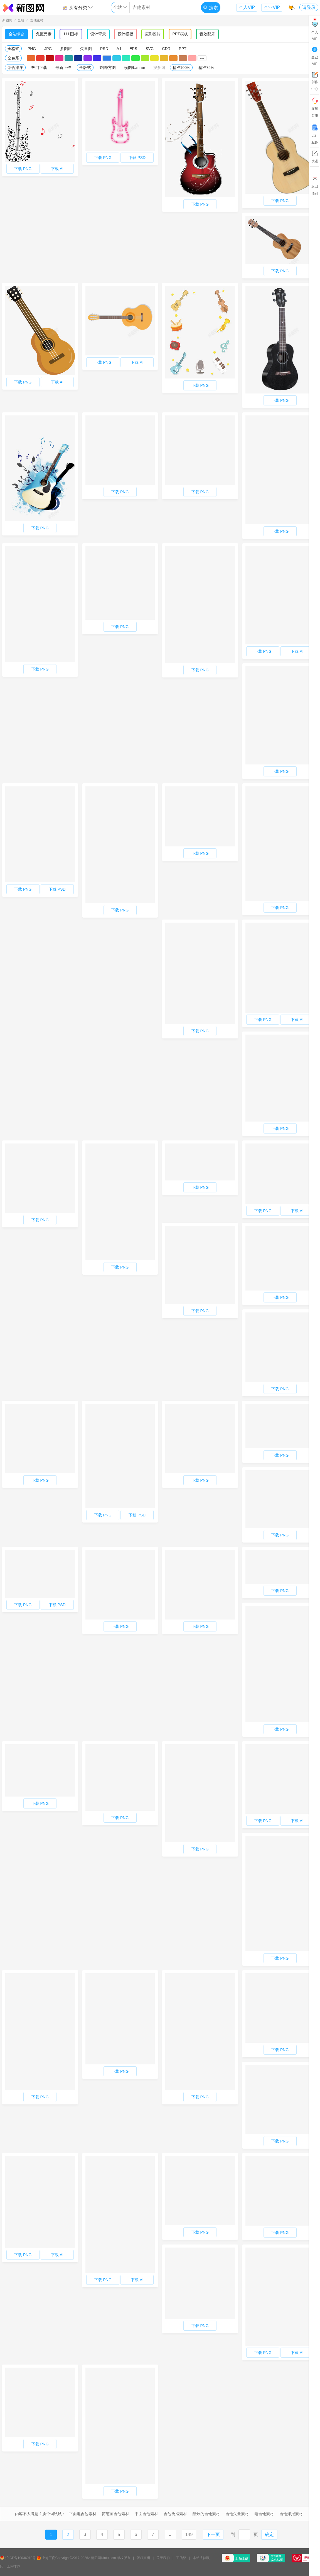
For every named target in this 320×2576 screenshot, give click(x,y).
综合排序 (15, 67)
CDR (166, 48)
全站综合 (16, 34)
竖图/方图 (107, 67)
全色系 (13, 58)
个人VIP (247, 7)
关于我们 (163, 2558)
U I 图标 (71, 34)
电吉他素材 (264, 2514)
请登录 (309, 7)
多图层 (66, 48)
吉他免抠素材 (175, 2514)
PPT (182, 48)
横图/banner (134, 67)
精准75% (206, 67)
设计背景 (98, 34)
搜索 (210, 7)
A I (119, 48)
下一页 (213, 2534)
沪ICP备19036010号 (20, 2558)
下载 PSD (137, 157)
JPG (48, 48)
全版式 (85, 67)
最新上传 (63, 67)
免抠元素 (43, 34)
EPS (133, 48)
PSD (104, 48)
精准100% (181, 67)
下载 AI (57, 168)
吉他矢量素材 (237, 2514)
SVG (150, 48)
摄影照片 (153, 34)
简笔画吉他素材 (115, 2514)
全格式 (13, 48)
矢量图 (86, 48)
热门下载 (39, 67)
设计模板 (125, 34)
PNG (32, 48)
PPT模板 (180, 34)
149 (189, 2534)
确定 (269, 2534)
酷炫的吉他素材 (206, 2514)
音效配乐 (207, 34)
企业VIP (272, 7)
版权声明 (143, 2558)
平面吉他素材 (146, 2514)
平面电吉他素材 (82, 2514)
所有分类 (77, 7)
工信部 (181, 2558)
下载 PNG (22, 168)
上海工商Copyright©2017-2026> (66, 2558)
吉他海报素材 (291, 2514)
